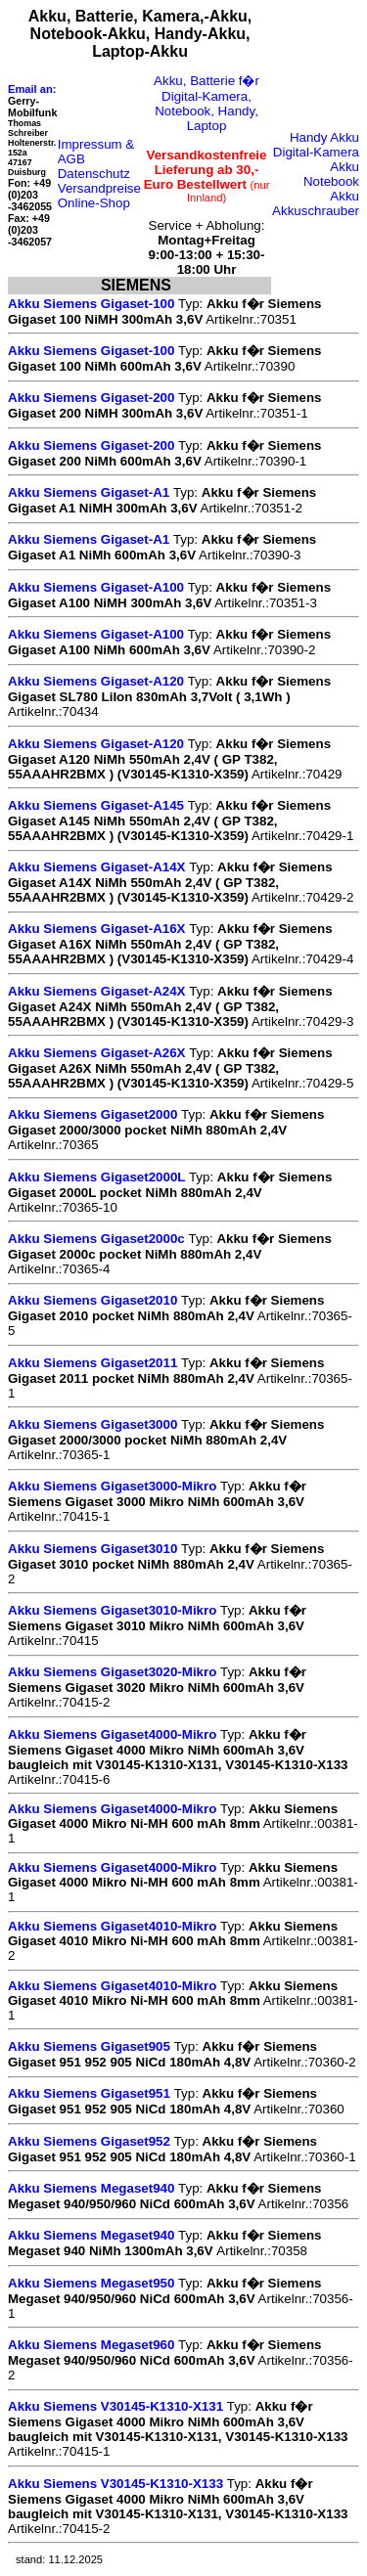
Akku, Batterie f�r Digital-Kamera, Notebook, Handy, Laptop (206, 103)
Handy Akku (324, 137)
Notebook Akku (331, 188)
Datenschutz (94, 173)
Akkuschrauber (315, 210)
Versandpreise (99, 188)
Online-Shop (94, 203)
